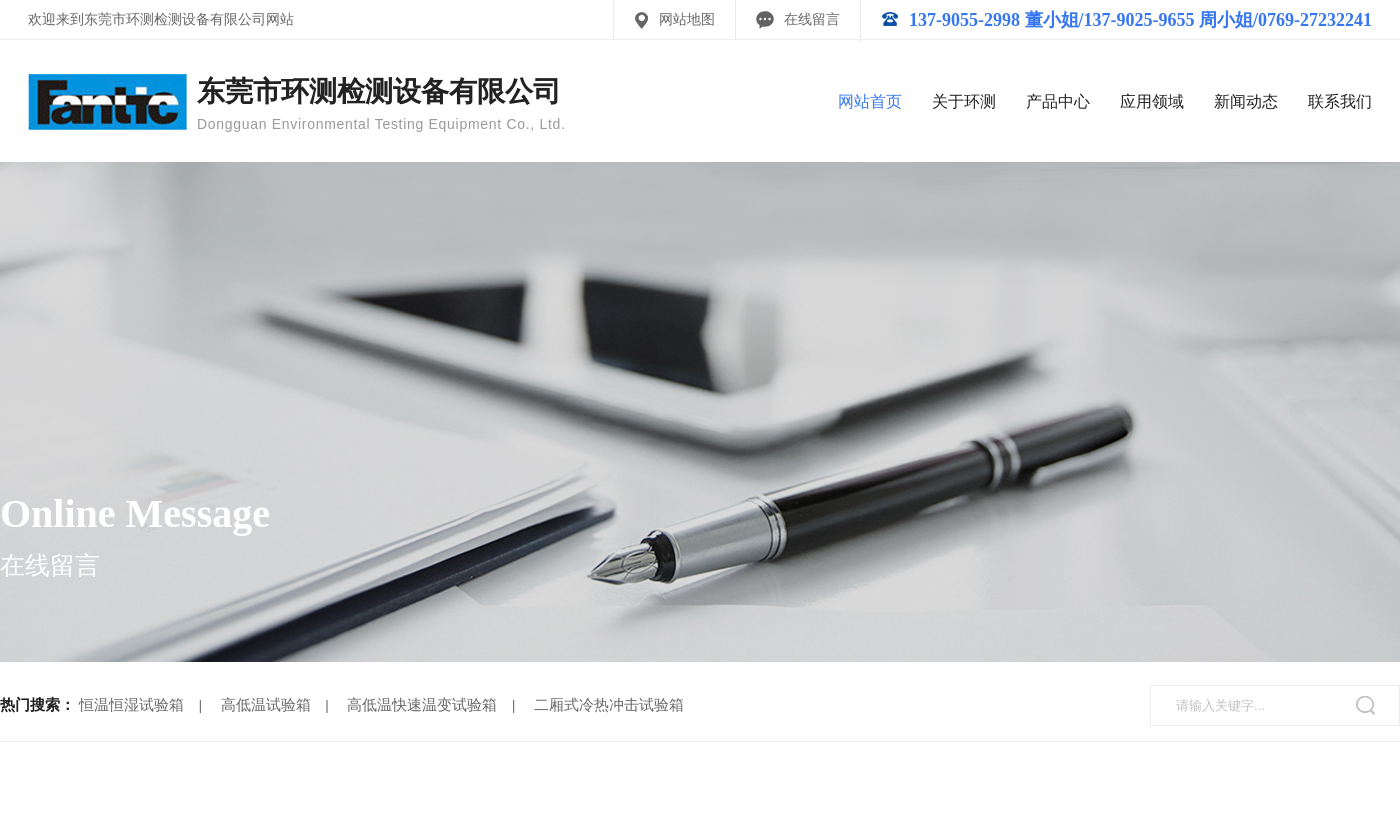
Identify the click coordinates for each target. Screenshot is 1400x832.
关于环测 (964, 101)
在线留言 (812, 19)
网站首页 (870, 101)
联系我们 (1340, 101)
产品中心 (1058, 101)
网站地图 (687, 19)
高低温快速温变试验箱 (422, 705)
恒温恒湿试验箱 (131, 705)
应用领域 (1152, 101)
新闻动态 (1246, 101)
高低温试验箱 (266, 705)
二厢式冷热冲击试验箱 (609, 705)
